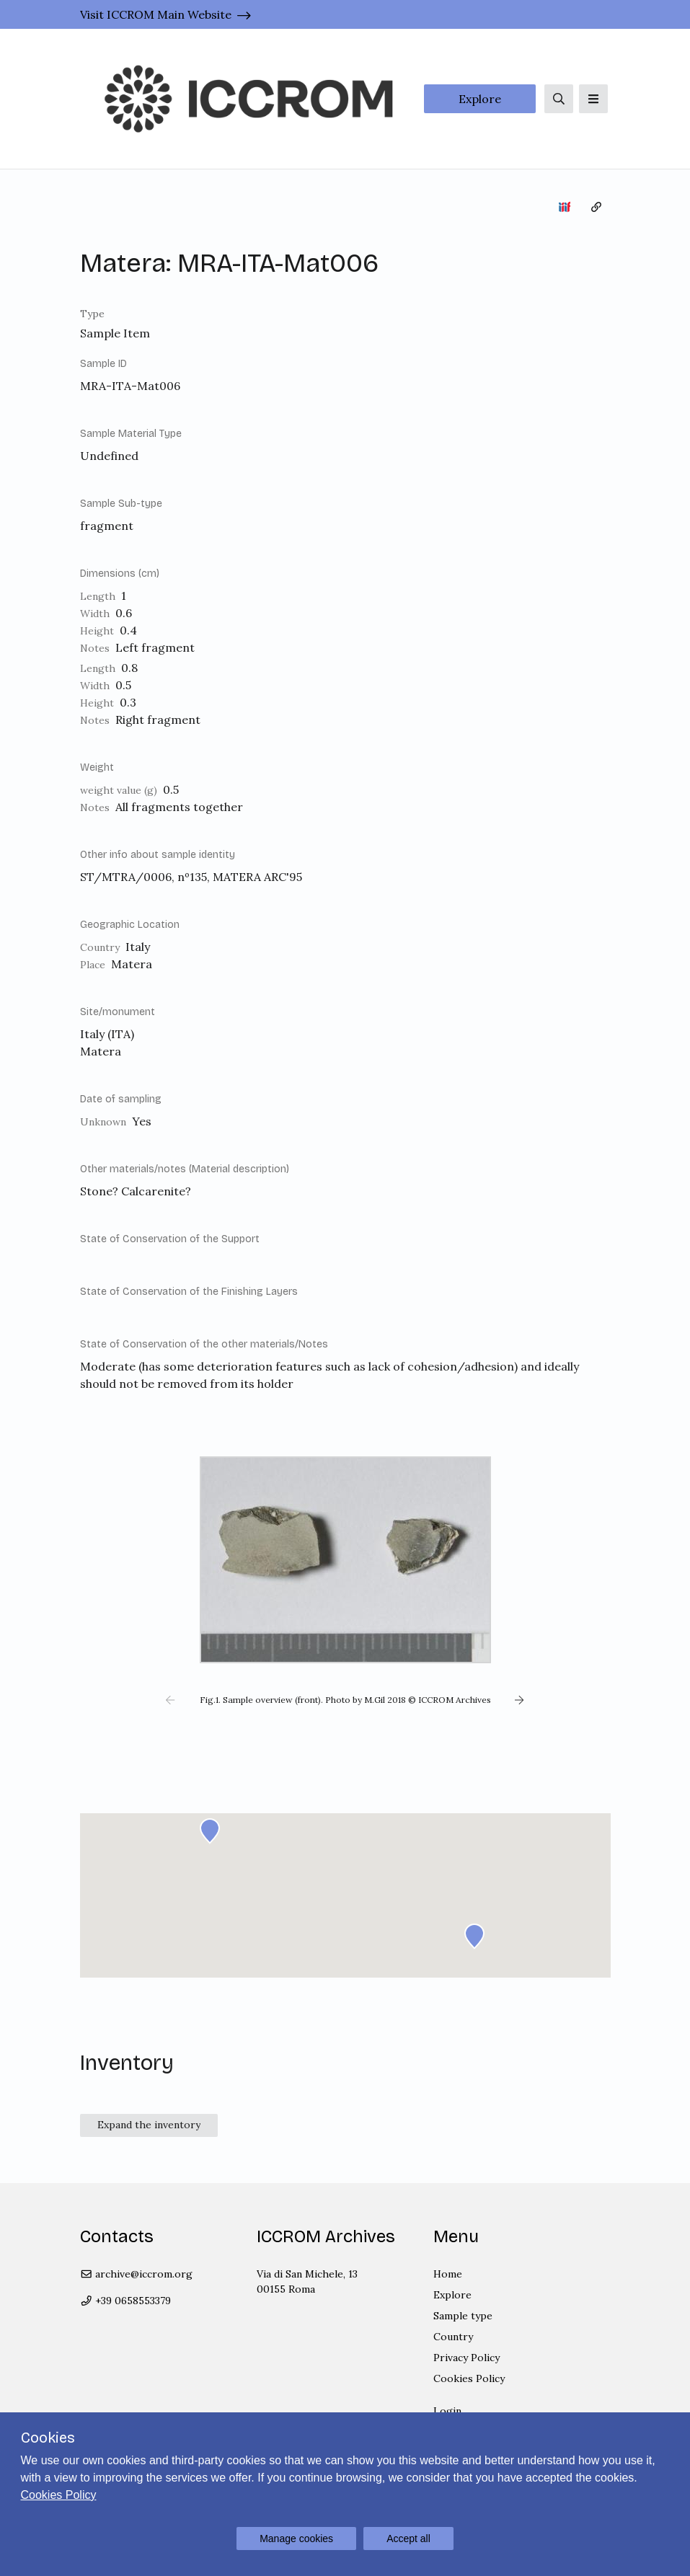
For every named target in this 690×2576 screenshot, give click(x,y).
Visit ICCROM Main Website (155, 14)
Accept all (408, 2538)
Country (453, 2336)
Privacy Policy (466, 2357)
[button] (170, 1700)
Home (447, 2273)
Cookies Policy (469, 2378)
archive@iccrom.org (136, 2273)
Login (447, 2410)
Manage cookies (296, 2538)
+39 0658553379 (126, 2300)
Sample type (462, 2315)
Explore (480, 99)
